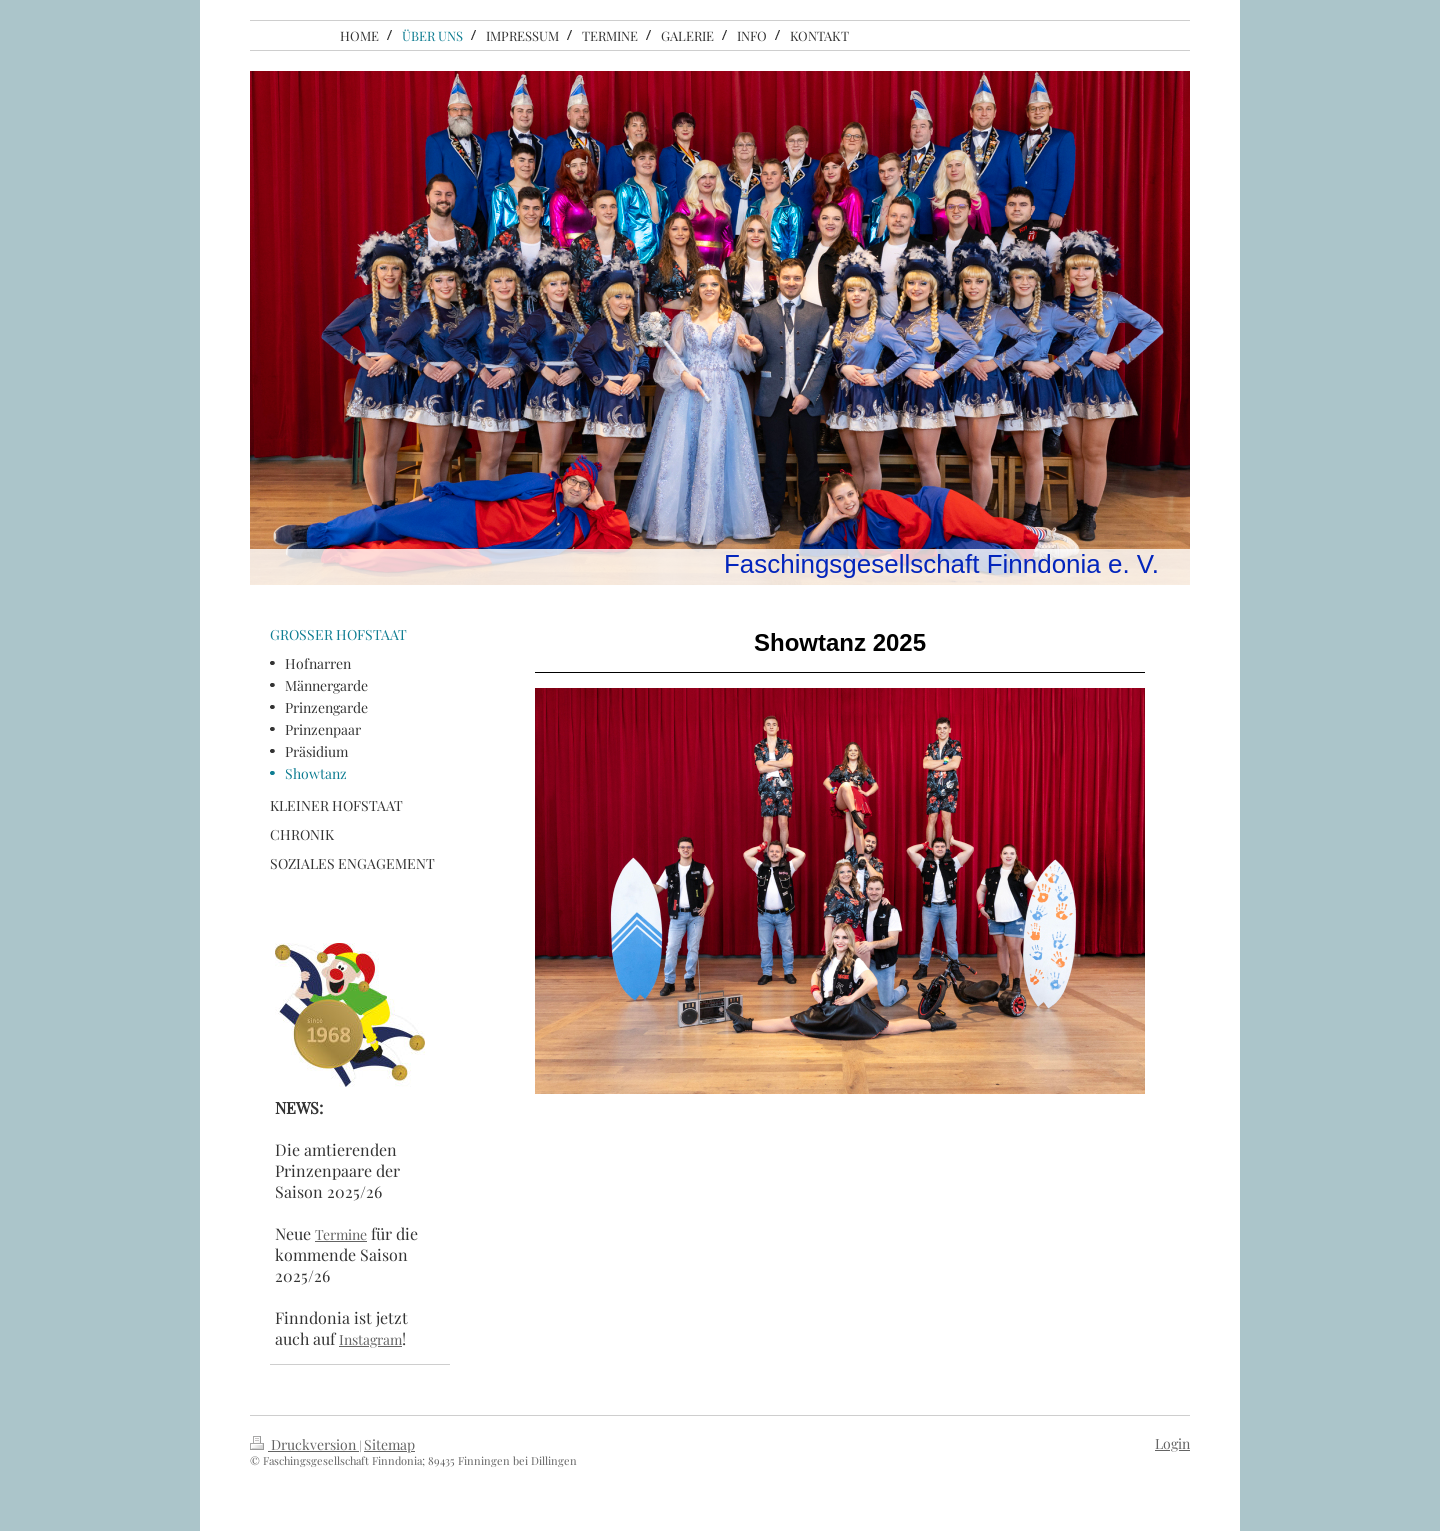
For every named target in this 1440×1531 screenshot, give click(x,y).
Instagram (370, 1339)
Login (1172, 1443)
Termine (341, 1234)
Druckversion (304, 1444)
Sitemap (389, 1444)
